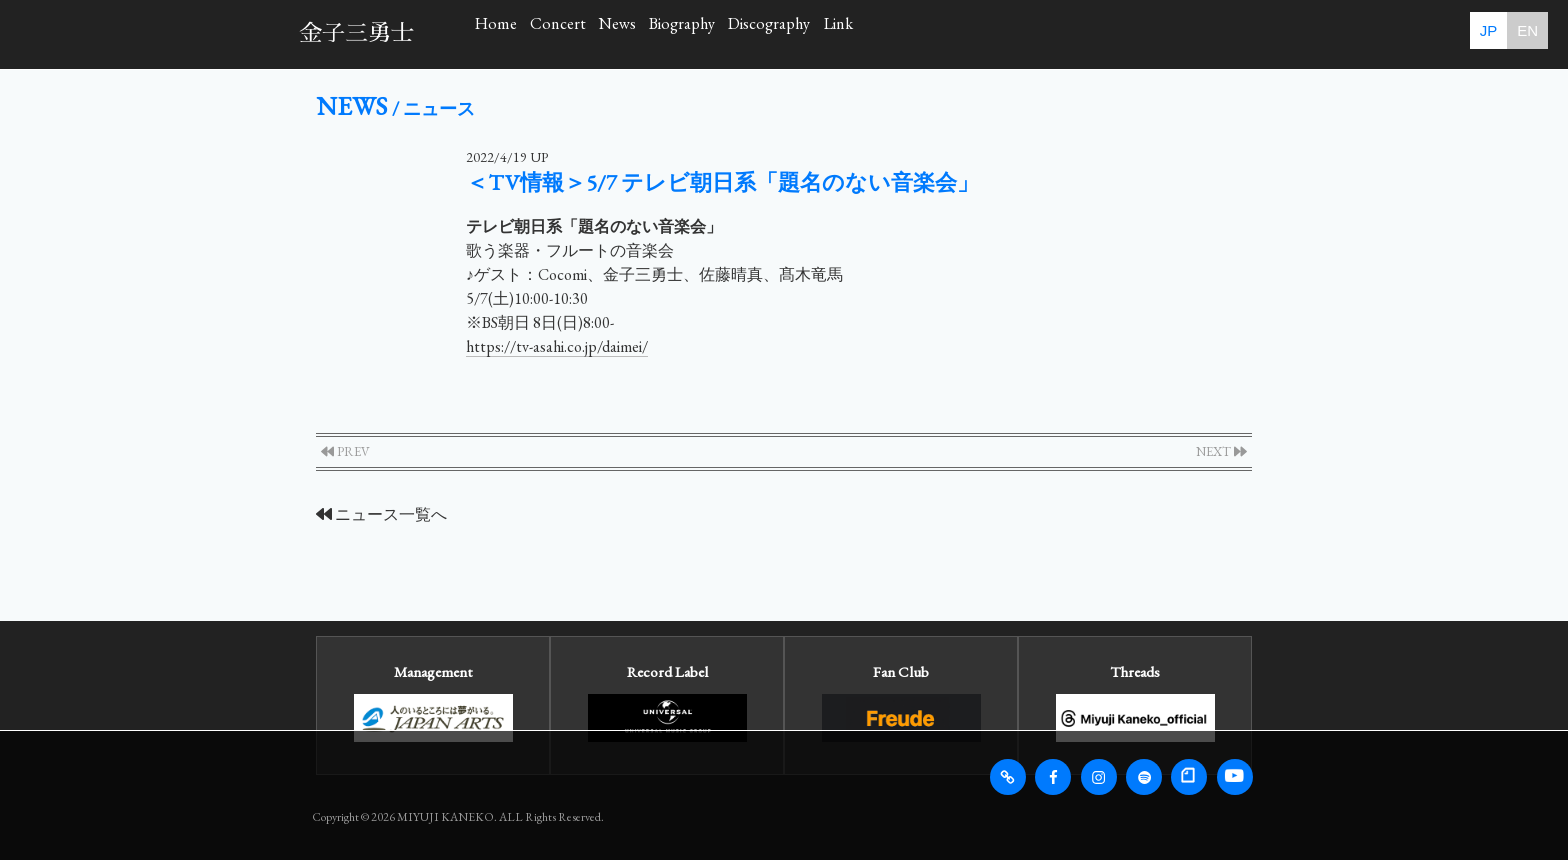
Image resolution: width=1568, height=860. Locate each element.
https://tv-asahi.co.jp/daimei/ (557, 346)
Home (522, 33)
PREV (345, 451)
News (748, 33)
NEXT (1221, 451)
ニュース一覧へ (381, 514)
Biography (868, 33)
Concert (636, 33)
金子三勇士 (356, 33)
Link (1138, 33)
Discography (1013, 33)
